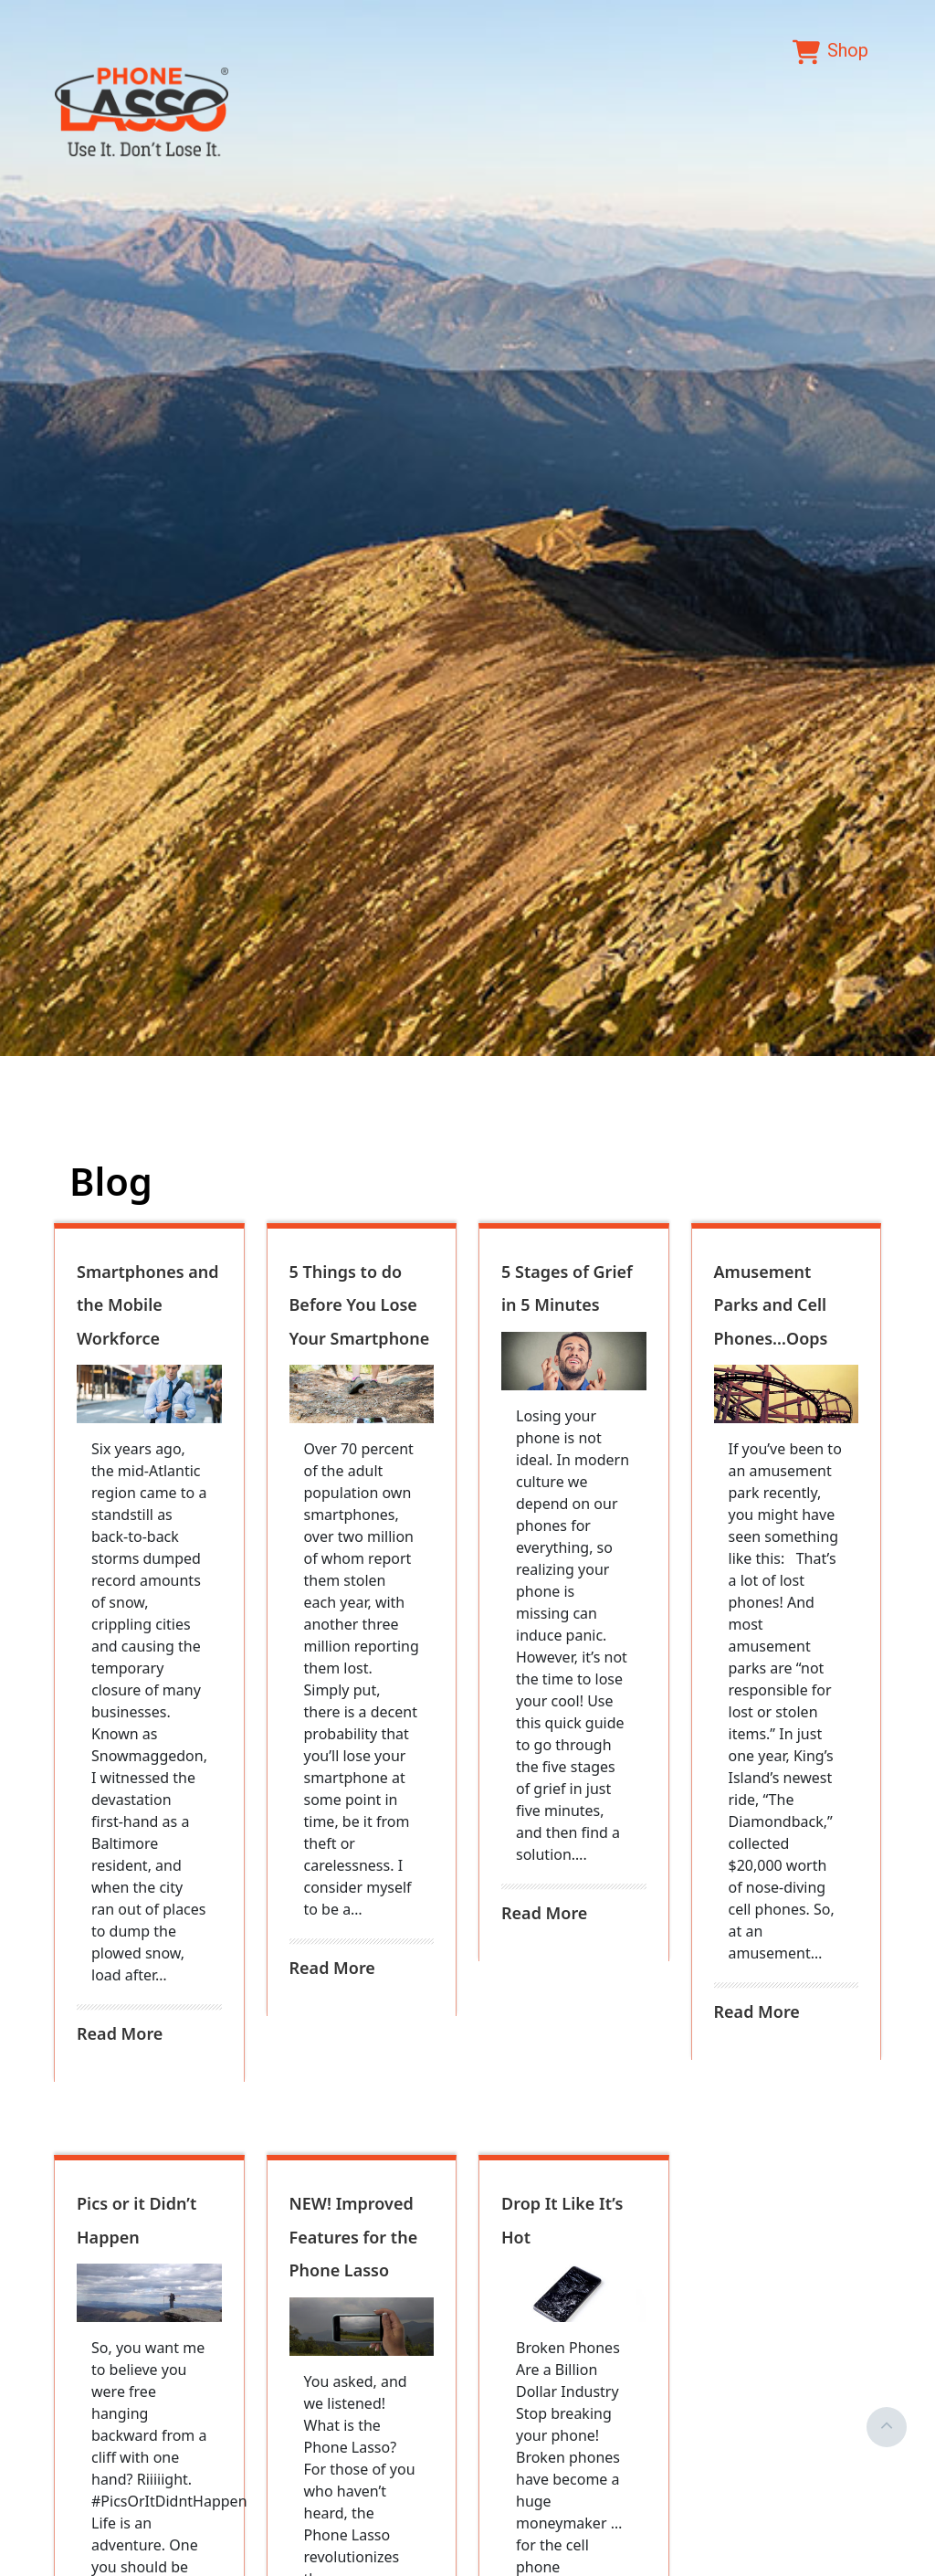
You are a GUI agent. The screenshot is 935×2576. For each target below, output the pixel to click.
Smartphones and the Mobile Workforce (148, 1305)
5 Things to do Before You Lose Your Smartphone (359, 1305)
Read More (120, 2032)
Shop (830, 52)
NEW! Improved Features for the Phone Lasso (353, 2236)
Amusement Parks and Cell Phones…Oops (771, 1305)
